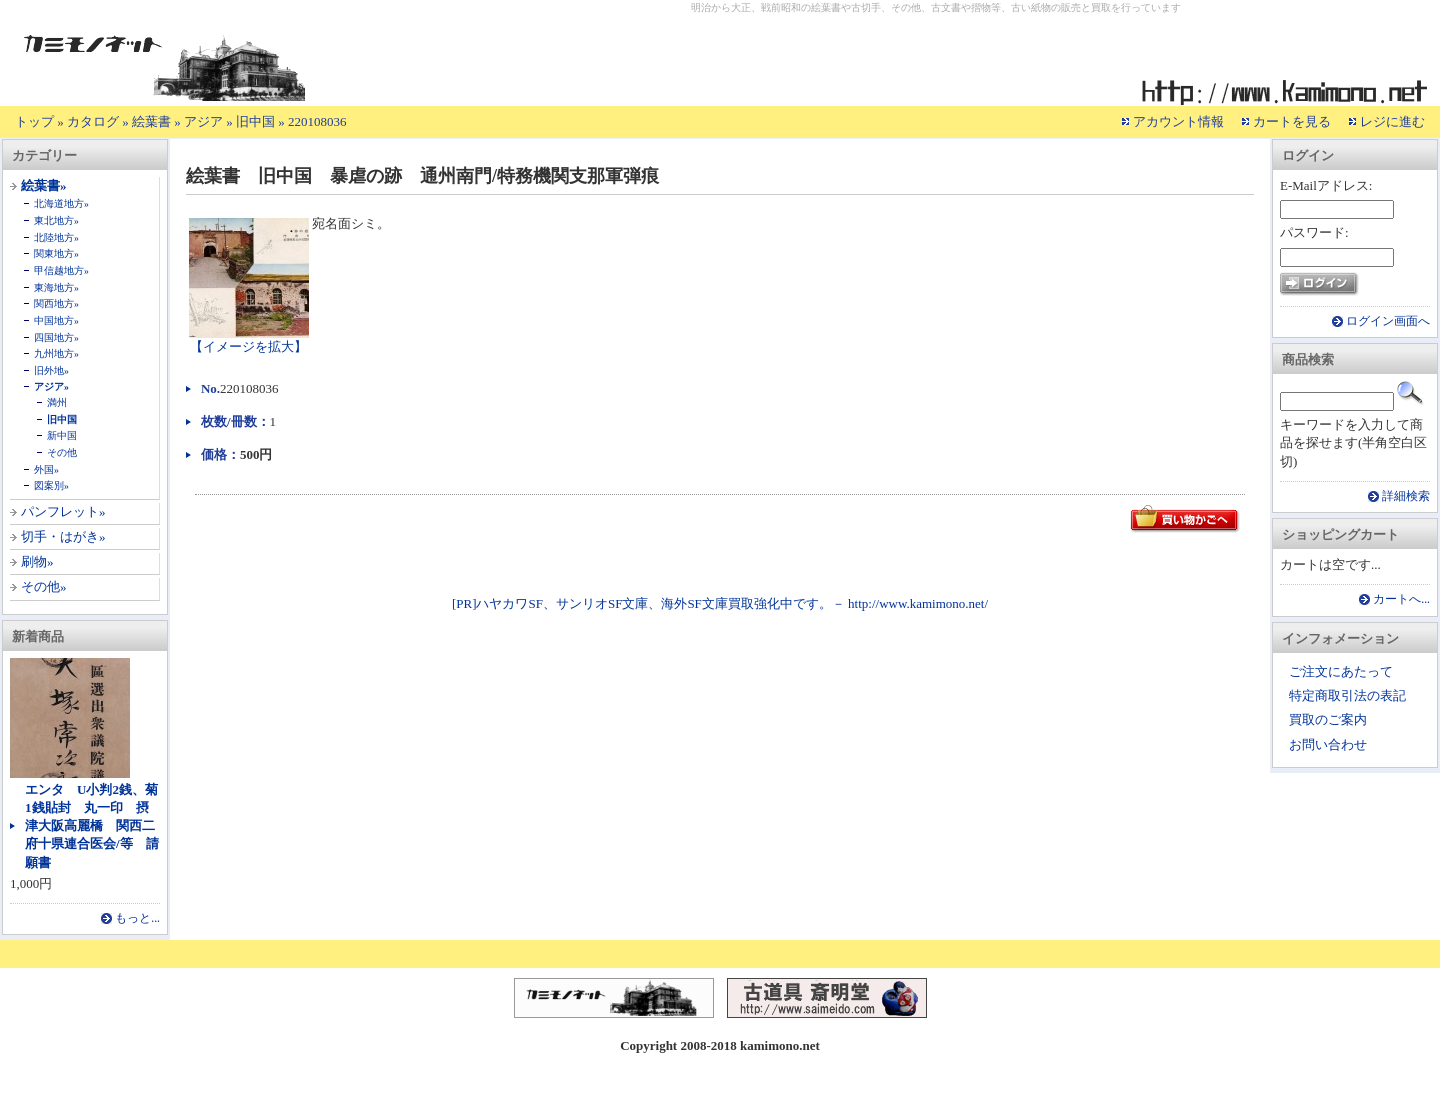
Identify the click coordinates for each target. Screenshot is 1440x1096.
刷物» (37, 561)
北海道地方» (61, 203)
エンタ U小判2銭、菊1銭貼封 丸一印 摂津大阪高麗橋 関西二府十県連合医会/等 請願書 (92, 826)
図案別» (51, 485)
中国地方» (56, 320)
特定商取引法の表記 (1347, 695)
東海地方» (56, 287)
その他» (44, 586)
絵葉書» (44, 185)
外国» (46, 469)
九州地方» (56, 353)
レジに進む (1392, 121)
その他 (62, 452)
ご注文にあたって (1341, 671)
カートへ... (1401, 599)
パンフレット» (63, 511)
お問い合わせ (1328, 744)
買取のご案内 (1328, 719)
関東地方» (56, 253)
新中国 (62, 435)
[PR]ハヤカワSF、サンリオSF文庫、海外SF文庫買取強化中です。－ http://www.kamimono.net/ (720, 603)
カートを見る (1292, 121)
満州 (57, 402)
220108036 (317, 121)
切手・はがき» (63, 536)
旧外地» (51, 370)
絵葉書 (151, 121)
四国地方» (56, 337)
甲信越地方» (61, 270)
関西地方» (56, 303)
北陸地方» (56, 237)
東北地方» (56, 220)
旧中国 (255, 121)
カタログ (93, 121)
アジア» (51, 386)
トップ (34, 121)
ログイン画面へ (1388, 321)
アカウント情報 (1178, 121)
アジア (203, 121)
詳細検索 (1406, 496)
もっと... (137, 918)
